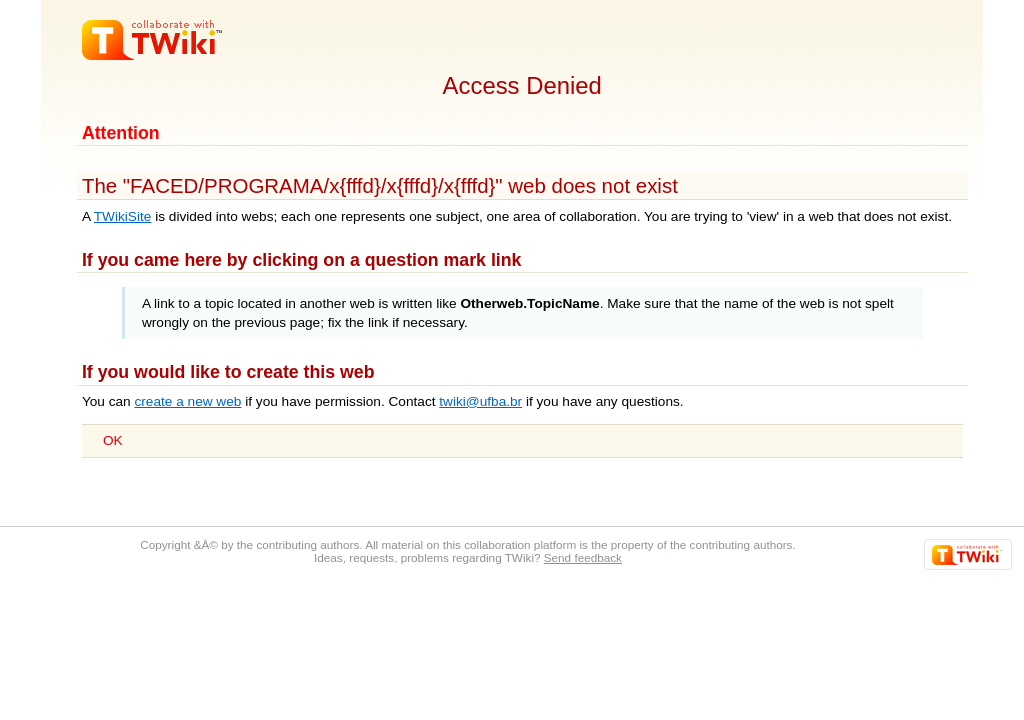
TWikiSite (123, 216)
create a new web (187, 401)
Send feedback (583, 557)
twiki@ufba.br (480, 401)
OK (113, 440)
